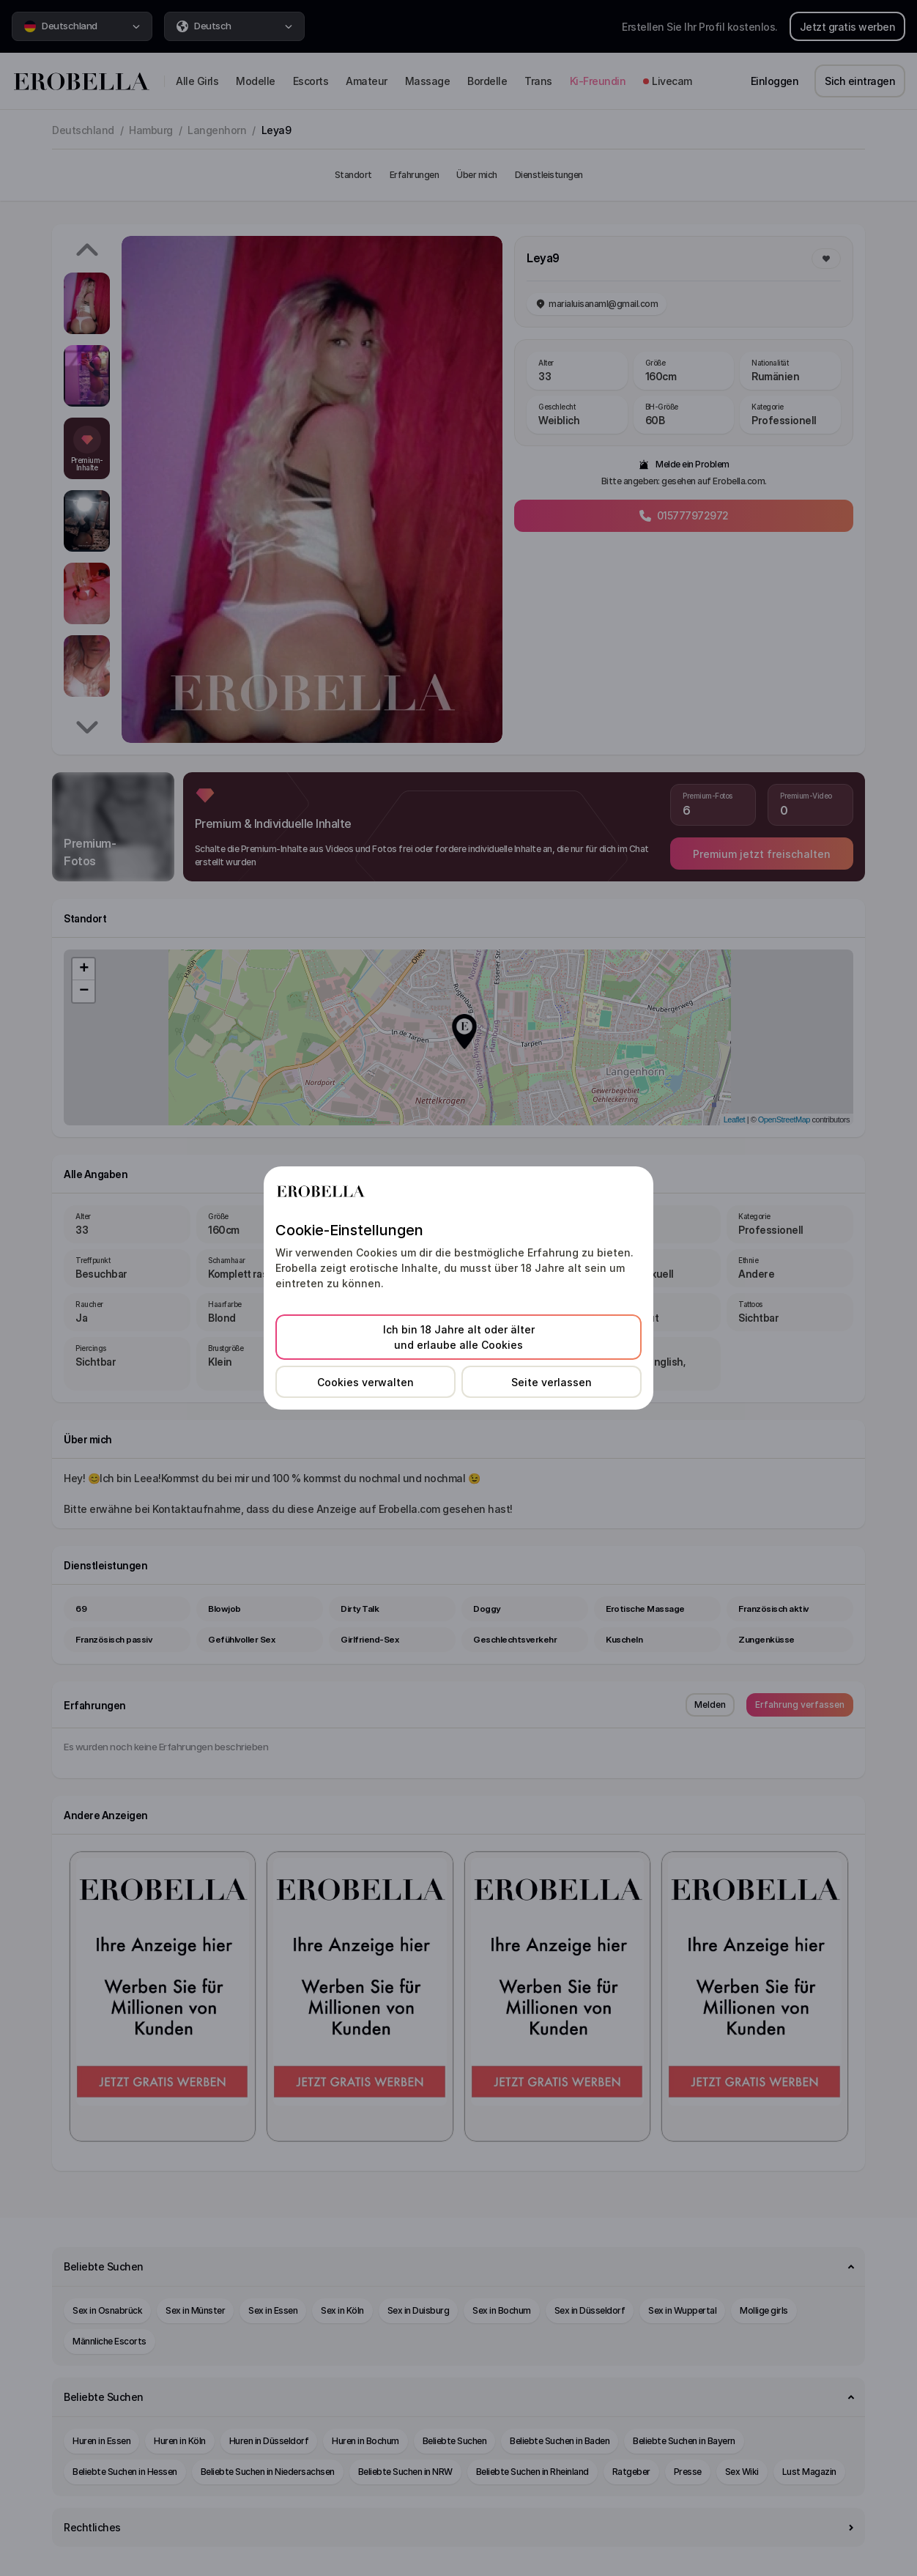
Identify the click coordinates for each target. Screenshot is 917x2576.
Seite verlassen (551, 1382)
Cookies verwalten (365, 1382)
